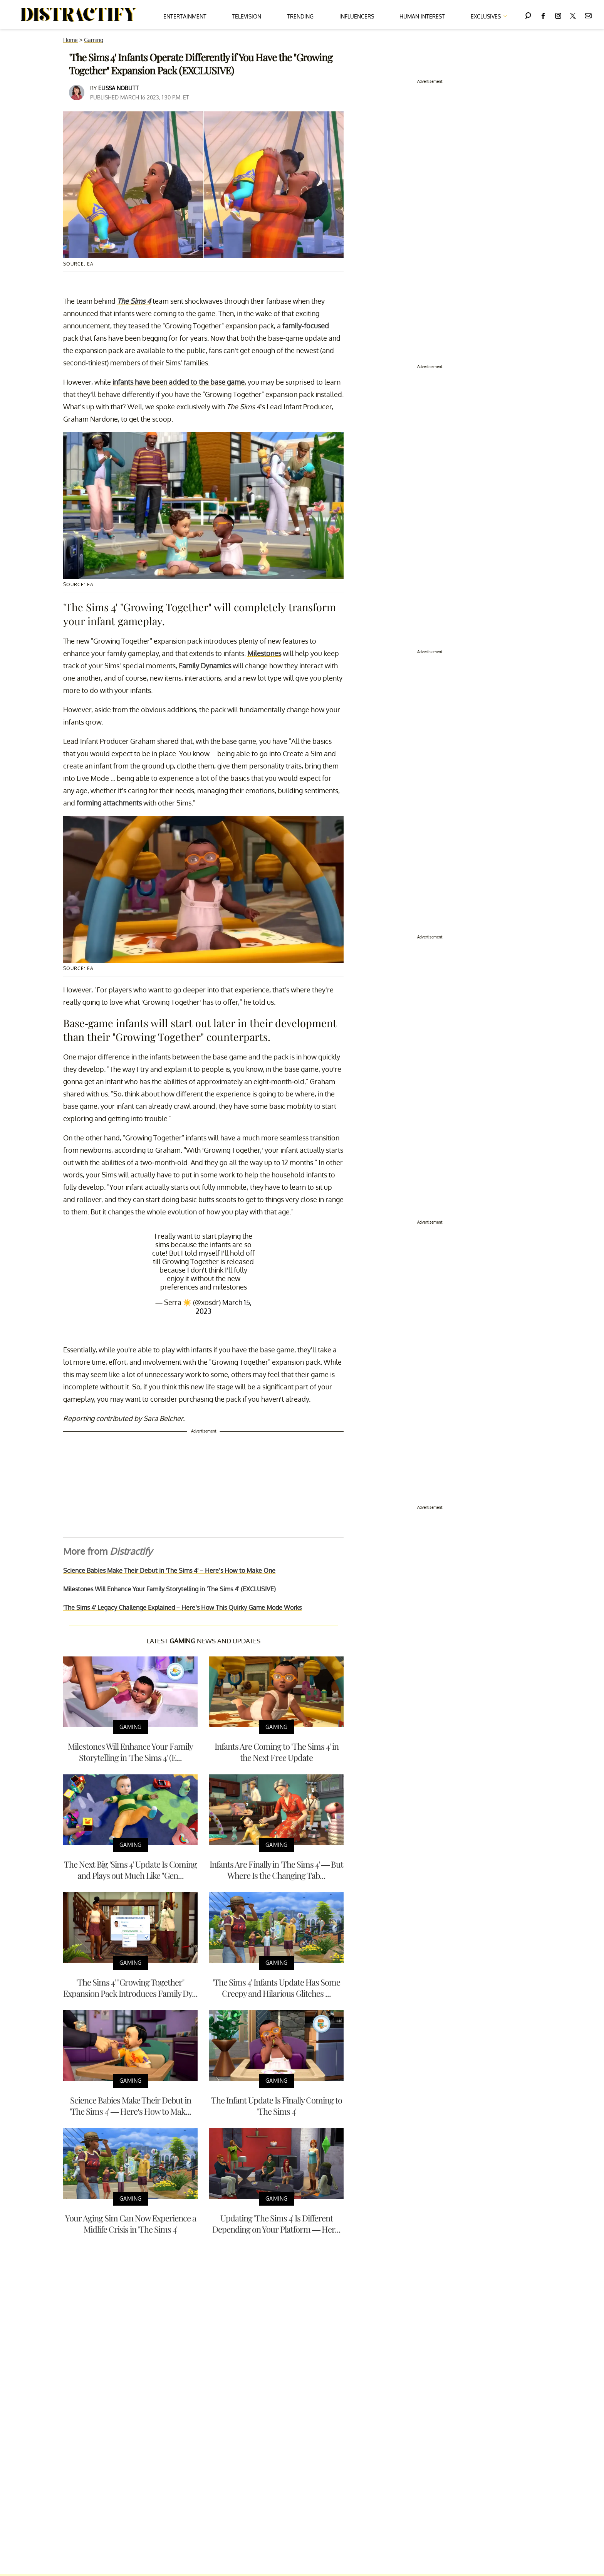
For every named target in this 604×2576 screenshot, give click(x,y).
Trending (300, 16)
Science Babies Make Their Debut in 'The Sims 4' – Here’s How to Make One (169, 1570)
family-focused (305, 325)
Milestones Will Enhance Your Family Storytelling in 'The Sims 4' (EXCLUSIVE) (169, 1589)
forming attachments (109, 803)
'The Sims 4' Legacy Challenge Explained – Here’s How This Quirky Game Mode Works (182, 1607)
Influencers (356, 16)
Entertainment (184, 16)
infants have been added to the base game (178, 382)
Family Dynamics (205, 665)
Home (70, 40)
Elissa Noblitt (118, 88)
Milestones (264, 653)
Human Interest (422, 16)
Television (246, 16)
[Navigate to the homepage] (79, 15)
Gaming (93, 40)
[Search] (528, 14)
